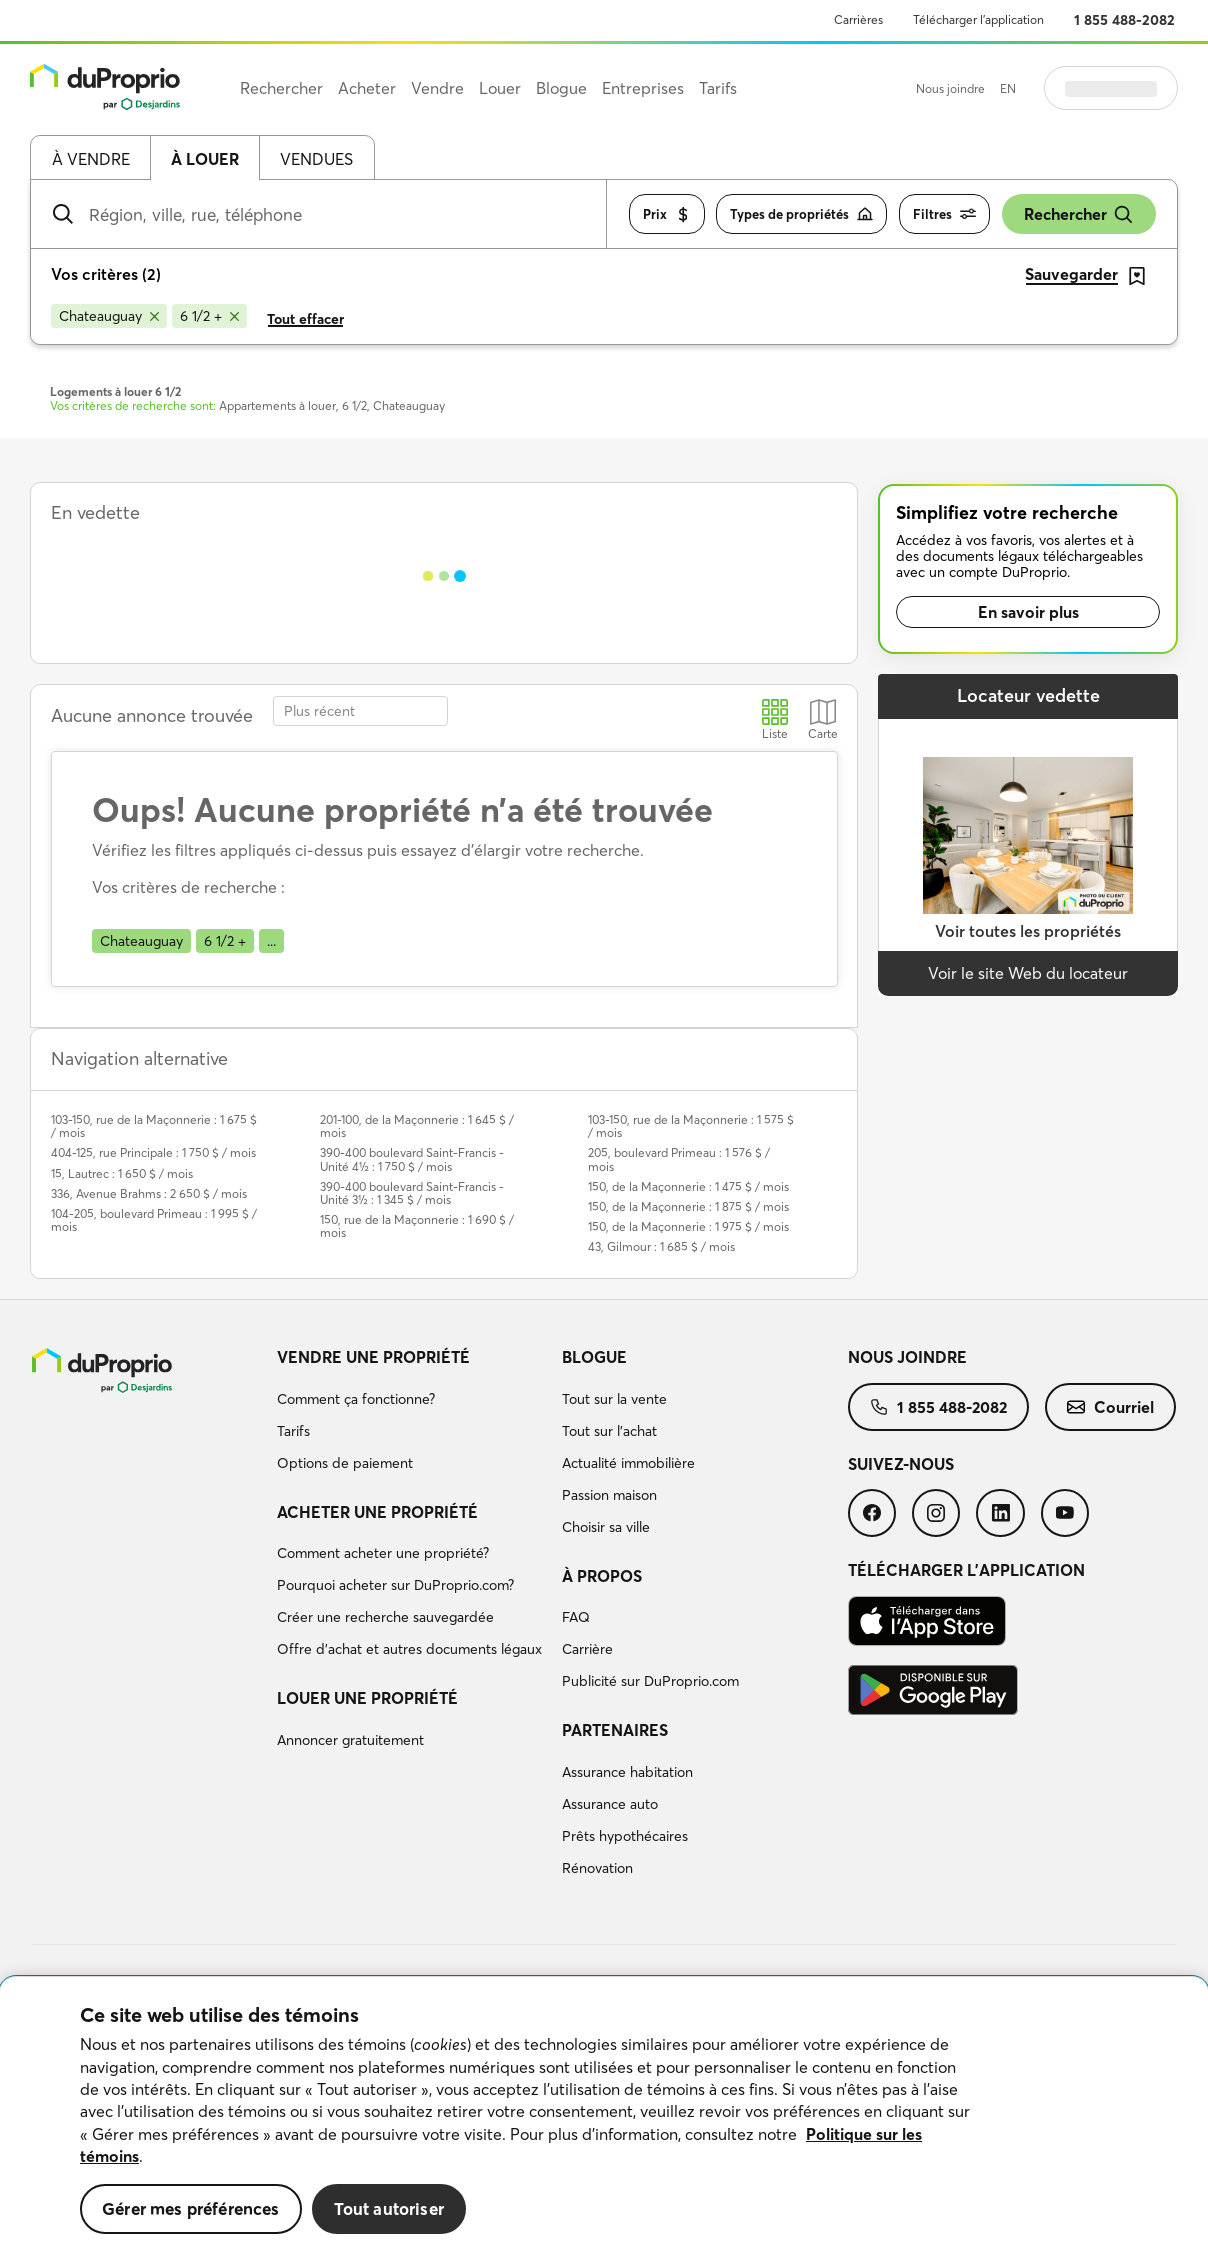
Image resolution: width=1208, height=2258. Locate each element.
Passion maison (609, 1495)
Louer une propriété (367, 1698)
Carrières (858, 19)
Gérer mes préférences (191, 2208)
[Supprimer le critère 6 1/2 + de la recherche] (209, 316)
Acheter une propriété (377, 1512)
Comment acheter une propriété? (383, 1553)
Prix (667, 214)
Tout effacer (305, 319)
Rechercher (1079, 214)
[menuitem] (412, 1413)
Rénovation (597, 1868)
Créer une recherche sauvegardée (385, 1617)
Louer (500, 88)
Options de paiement (345, 1463)
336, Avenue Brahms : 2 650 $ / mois (149, 1193)
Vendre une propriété (373, 1357)
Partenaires (615, 1730)
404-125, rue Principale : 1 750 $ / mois (153, 1152)
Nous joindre (950, 88)
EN (1008, 88)
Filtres (944, 214)
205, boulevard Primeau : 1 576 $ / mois (679, 1159)
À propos (602, 1576)
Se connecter (1111, 88)
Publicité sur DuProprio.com (650, 1681)
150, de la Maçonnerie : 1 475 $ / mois (688, 1186)
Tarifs (293, 1431)
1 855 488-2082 (1124, 20)
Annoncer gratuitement (350, 1740)
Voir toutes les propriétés (1028, 931)
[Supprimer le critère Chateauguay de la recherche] (109, 316)
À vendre (91, 159)
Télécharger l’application (978, 19)
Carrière (587, 1649)
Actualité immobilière (628, 1463)
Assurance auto (610, 1804)
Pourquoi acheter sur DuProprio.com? (395, 1585)
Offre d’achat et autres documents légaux (409, 1649)
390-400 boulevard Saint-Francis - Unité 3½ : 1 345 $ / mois (412, 1193)
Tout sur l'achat (609, 1431)
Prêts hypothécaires (625, 1836)
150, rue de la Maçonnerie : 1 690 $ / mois (417, 1226)
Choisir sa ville (606, 1527)
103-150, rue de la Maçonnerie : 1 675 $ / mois (154, 1126)
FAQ (576, 1617)
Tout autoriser (389, 2208)
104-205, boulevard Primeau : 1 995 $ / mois (154, 1220)
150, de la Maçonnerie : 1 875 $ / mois (688, 1206)
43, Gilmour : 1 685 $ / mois (661, 1246)
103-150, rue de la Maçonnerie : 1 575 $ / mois (691, 1126)
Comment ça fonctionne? (356, 1399)
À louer (205, 159)
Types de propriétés (801, 214)
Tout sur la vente (614, 1399)
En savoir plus (1028, 612)
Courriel (1110, 1407)
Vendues (316, 159)
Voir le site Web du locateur (1028, 973)
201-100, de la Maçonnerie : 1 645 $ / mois (417, 1126)
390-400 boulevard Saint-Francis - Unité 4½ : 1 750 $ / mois (412, 1159)
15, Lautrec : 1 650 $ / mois (122, 1173)
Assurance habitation (627, 1772)
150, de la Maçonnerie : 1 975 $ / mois (688, 1226)
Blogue (594, 1357)
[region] (604, 2117)
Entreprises (643, 88)
